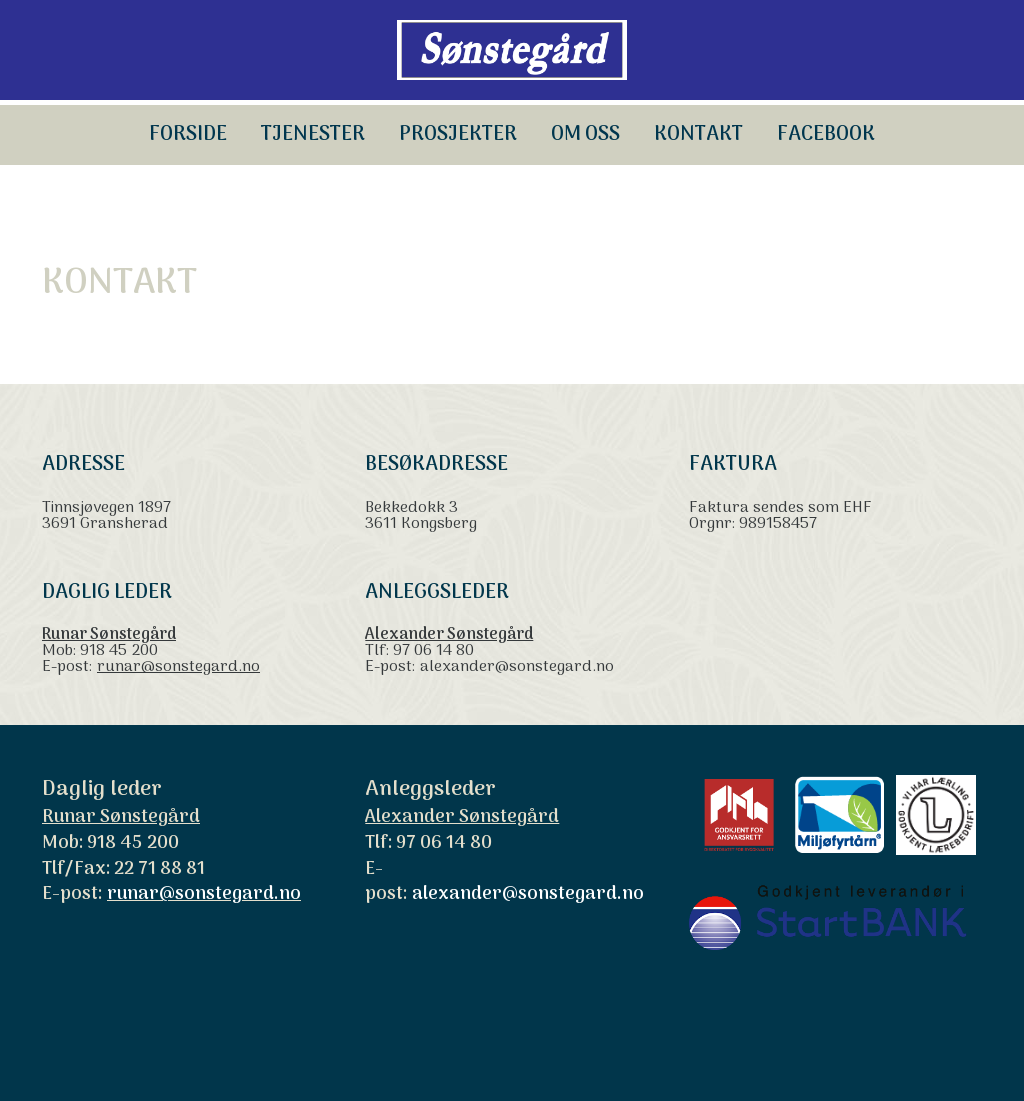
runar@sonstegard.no (178, 667)
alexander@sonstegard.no (517, 667)
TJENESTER (313, 135)
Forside (188, 135)
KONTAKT (698, 135)
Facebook (826, 135)
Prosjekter (458, 135)
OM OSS (585, 135)
